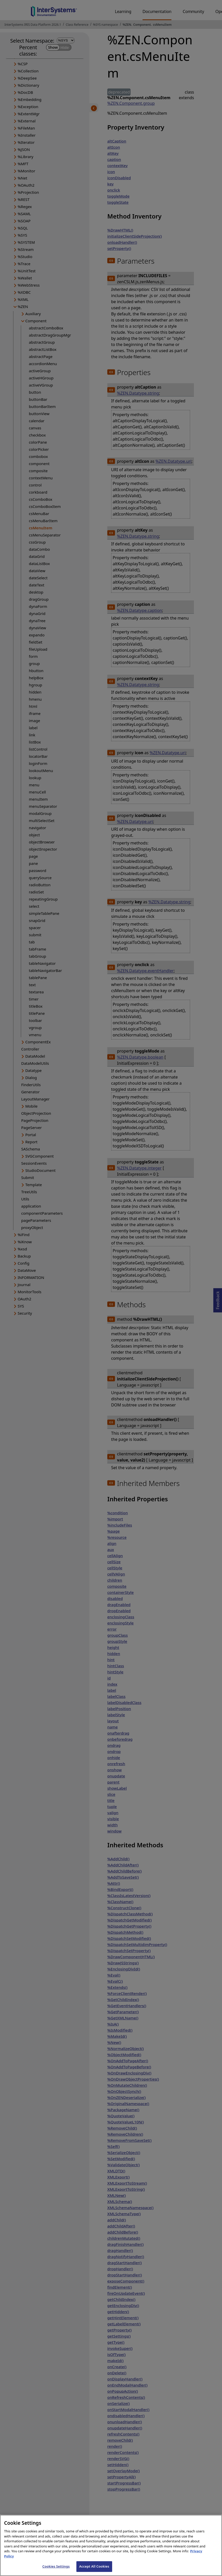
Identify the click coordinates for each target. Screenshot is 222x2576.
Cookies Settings (56, 2570)
